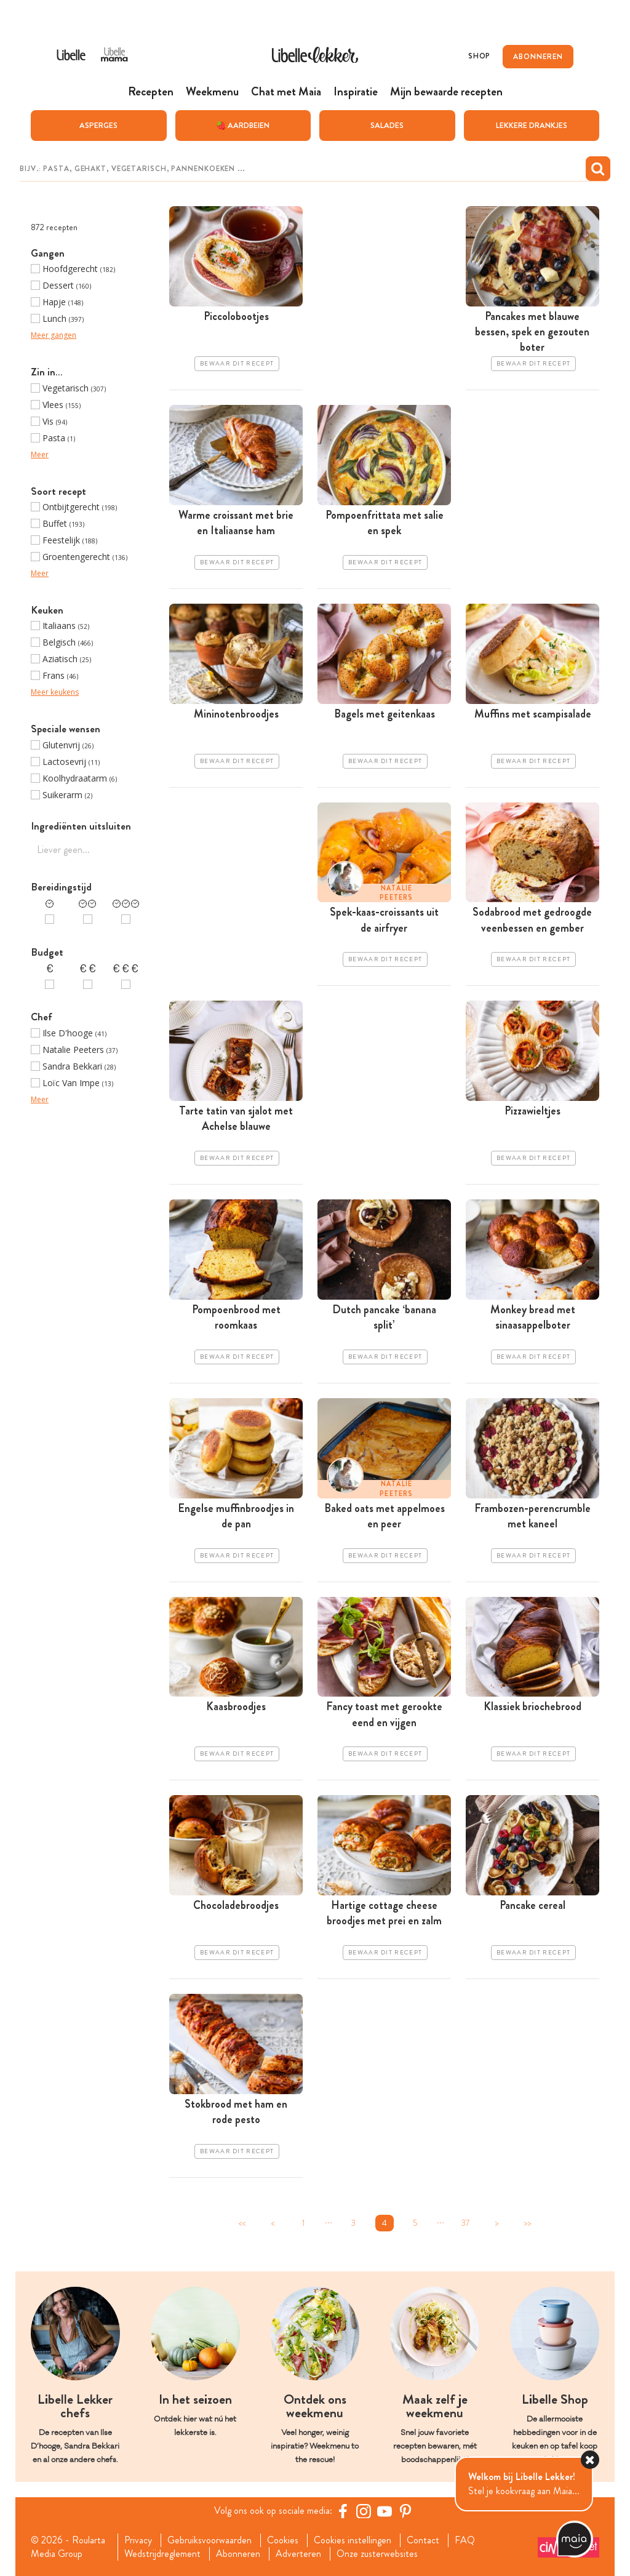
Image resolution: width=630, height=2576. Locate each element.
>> (527, 2222)
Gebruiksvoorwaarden (209, 2539)
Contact (423, 2539)
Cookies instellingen (352, 2539)
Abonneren (238, 2553)
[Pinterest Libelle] (405, 2510)
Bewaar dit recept (237, 363)
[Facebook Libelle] (342, 2510)
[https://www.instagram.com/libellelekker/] (363, 2510)
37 (465, 2222)
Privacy (138, 2539)
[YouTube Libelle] (384, 2510)
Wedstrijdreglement (162, 2553)
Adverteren (298, 2553)
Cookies (282, 2539)
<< (241, 2222)
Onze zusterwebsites (377, 2553)
